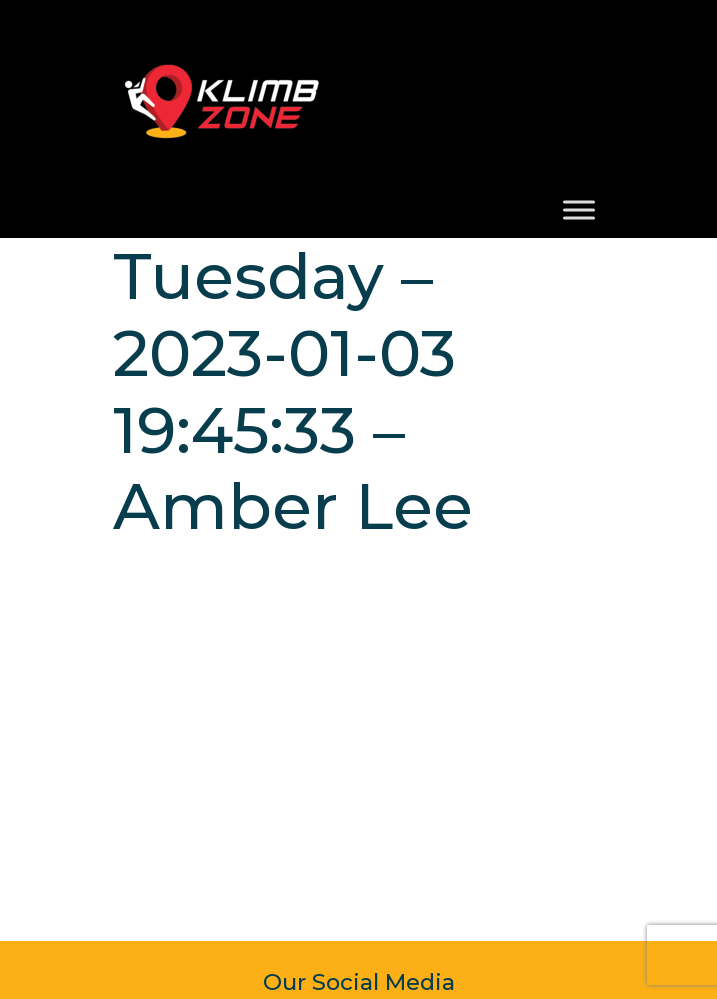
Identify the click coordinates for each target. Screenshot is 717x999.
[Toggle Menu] (579, 209)
